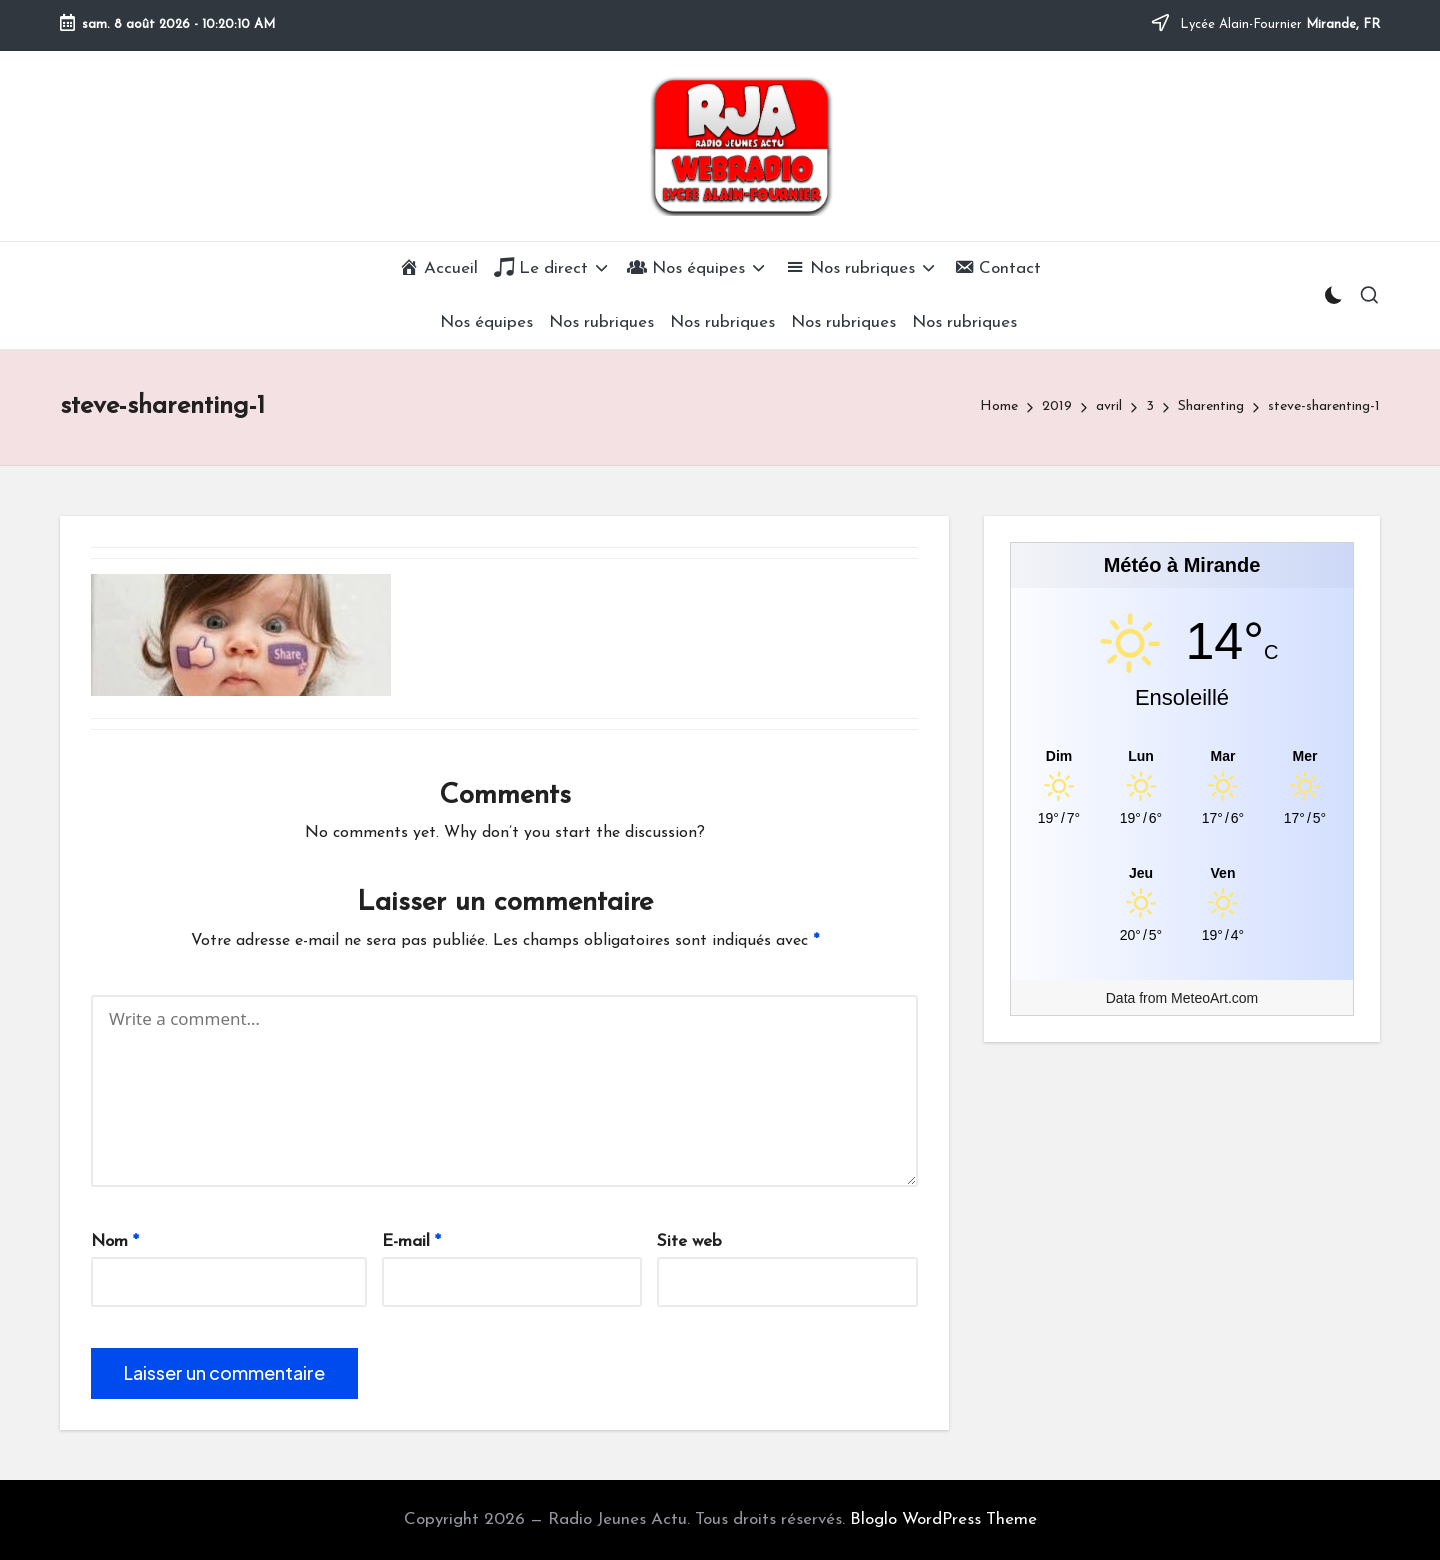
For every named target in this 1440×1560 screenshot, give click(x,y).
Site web (689, 1241)
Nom (115, 1241)
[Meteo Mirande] (1182, 755)
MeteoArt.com (1214, 998)
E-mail (411, 1241)
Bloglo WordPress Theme (943, 1519)
